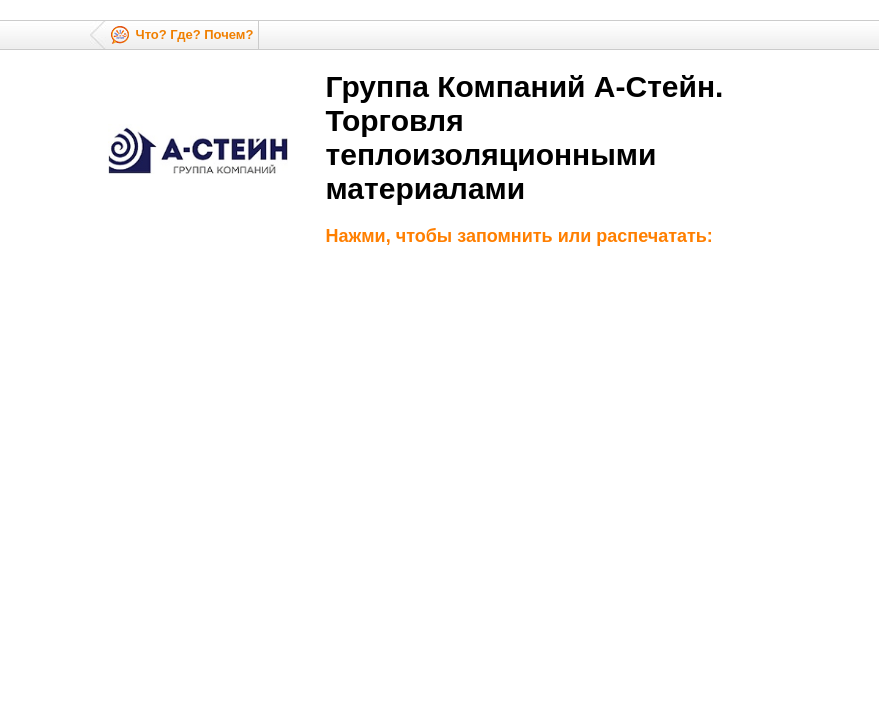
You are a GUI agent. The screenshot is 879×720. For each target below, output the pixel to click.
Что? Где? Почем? (195, 34)
